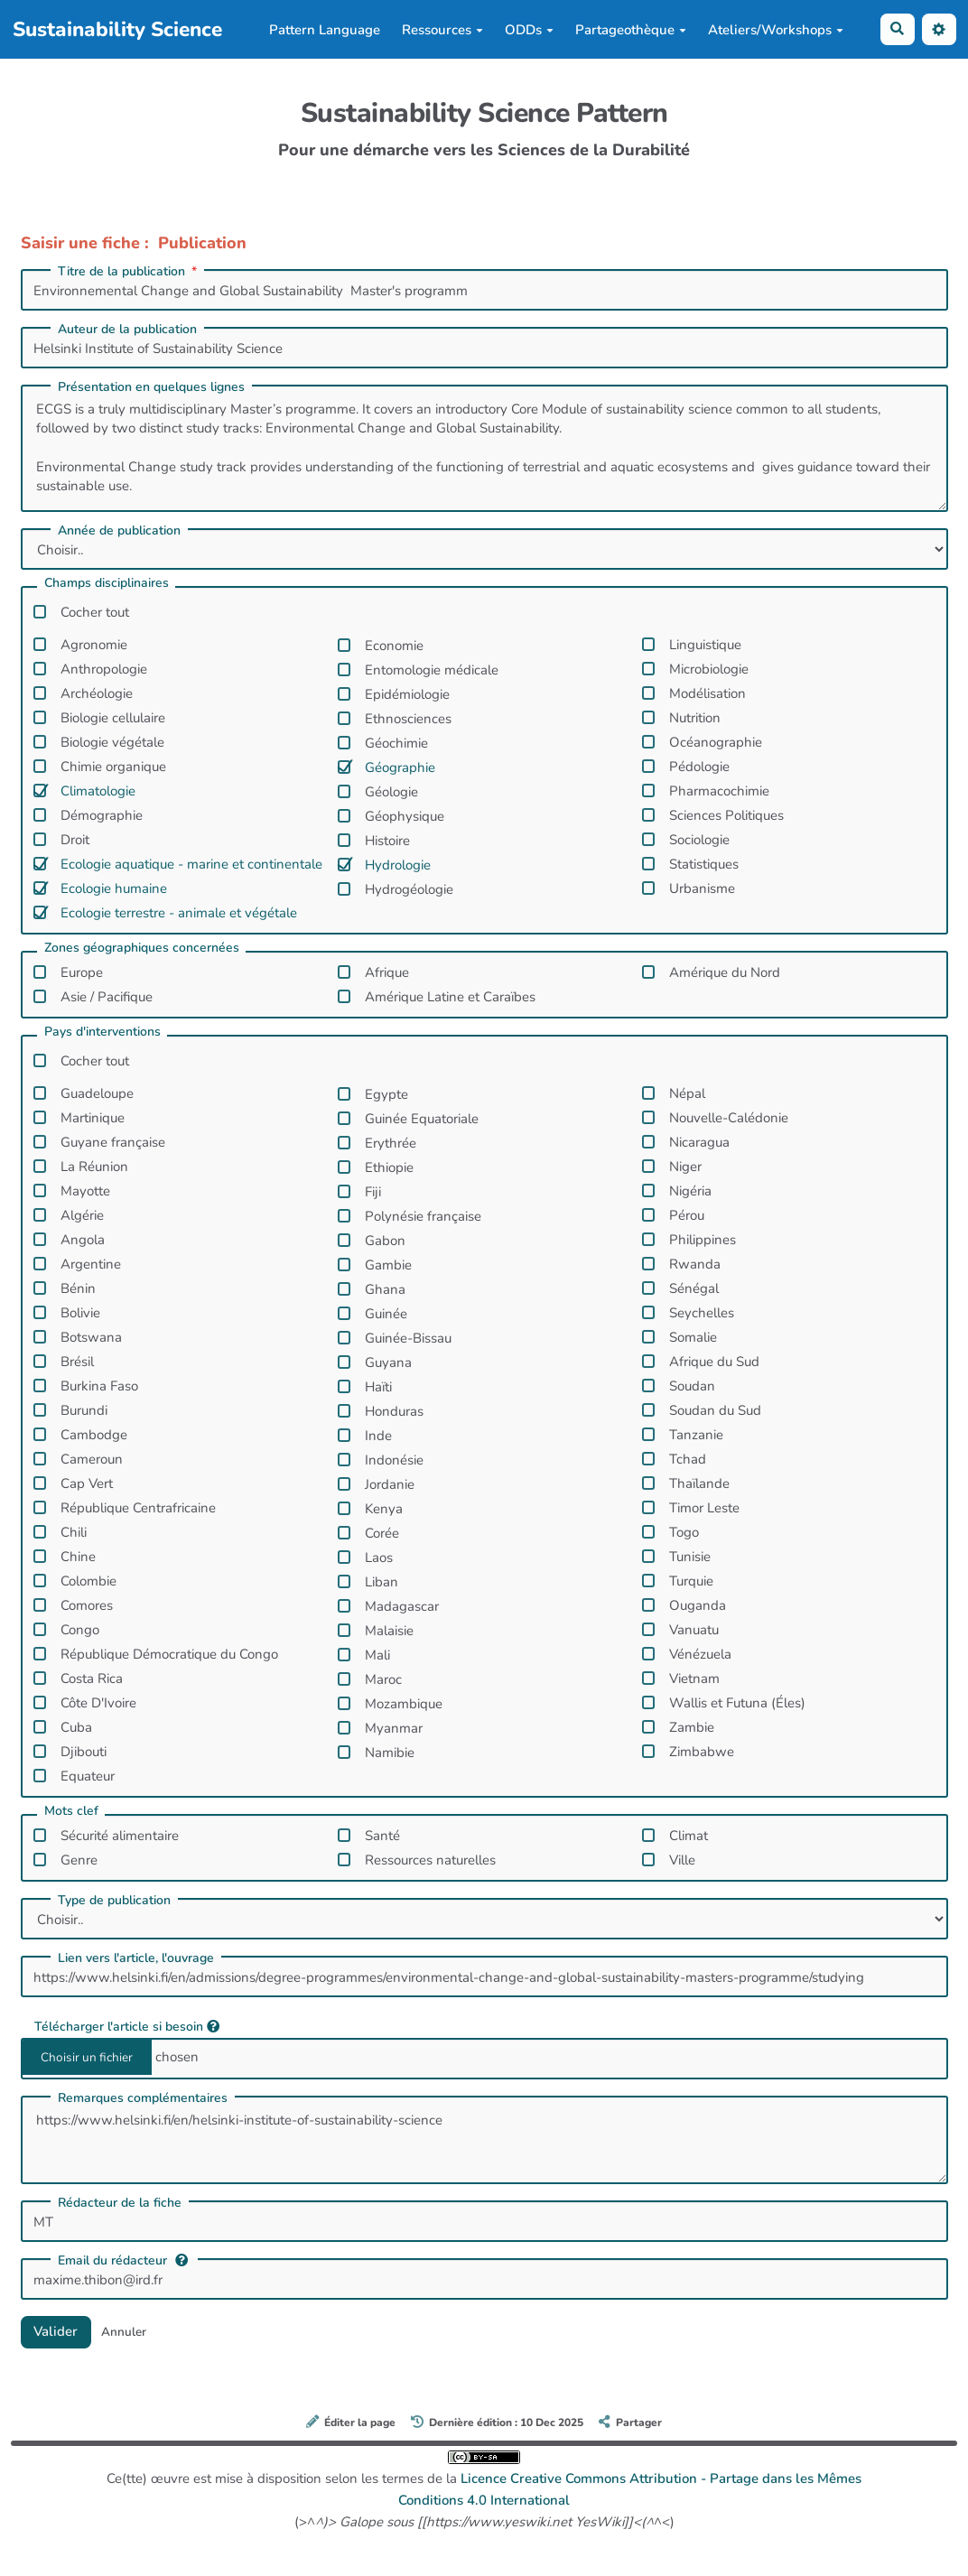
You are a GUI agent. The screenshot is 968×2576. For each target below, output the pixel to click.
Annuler (125, 2331)
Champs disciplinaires (106, 584)
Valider (56, 2331)
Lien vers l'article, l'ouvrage (136, 1958)
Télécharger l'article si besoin (127, 2025)
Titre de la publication (129, 271)
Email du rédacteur (123, 2260)
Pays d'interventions (102, 1033)
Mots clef (71, 1812)
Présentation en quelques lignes (151, 387)
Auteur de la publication (127, 329)
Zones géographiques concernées (141, 949)
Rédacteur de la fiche (120, 2203)
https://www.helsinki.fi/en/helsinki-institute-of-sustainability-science (484, 2140)
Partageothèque (630, 30)
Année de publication (119, 531)
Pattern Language (324, 30)
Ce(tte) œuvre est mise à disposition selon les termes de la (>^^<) (484, 2491)
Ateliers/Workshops (775, 30)
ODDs (529, 30)
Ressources (442, 30)
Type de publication (114, 1900)
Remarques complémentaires (143, 2098)
